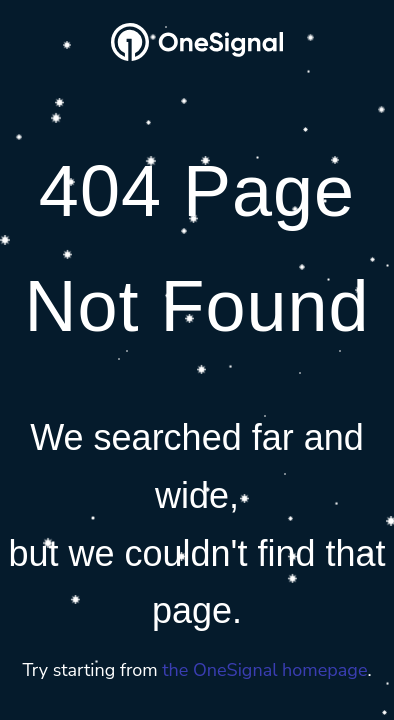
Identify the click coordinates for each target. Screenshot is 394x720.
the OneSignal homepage (264, 670)
